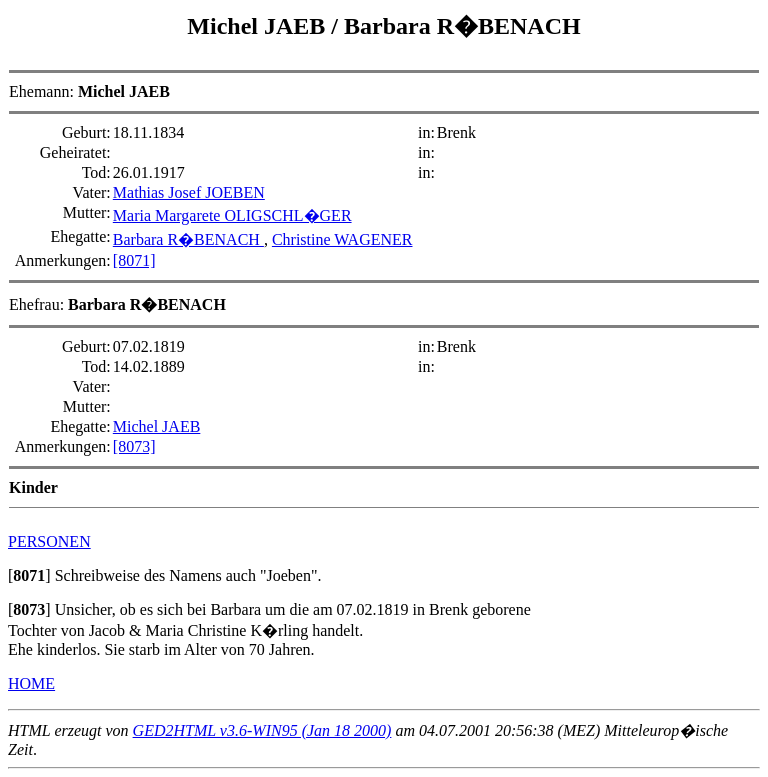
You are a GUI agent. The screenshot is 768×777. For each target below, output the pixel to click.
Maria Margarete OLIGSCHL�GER (232, 215)
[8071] (134, 260)
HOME (31, 683)
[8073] (134, 446)
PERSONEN (49, 541)
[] (29, 575)
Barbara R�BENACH (462, 26)
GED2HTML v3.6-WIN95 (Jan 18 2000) (262, 730)
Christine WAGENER (342, 239)
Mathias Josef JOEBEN (189, 192)
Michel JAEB (259, 26)
